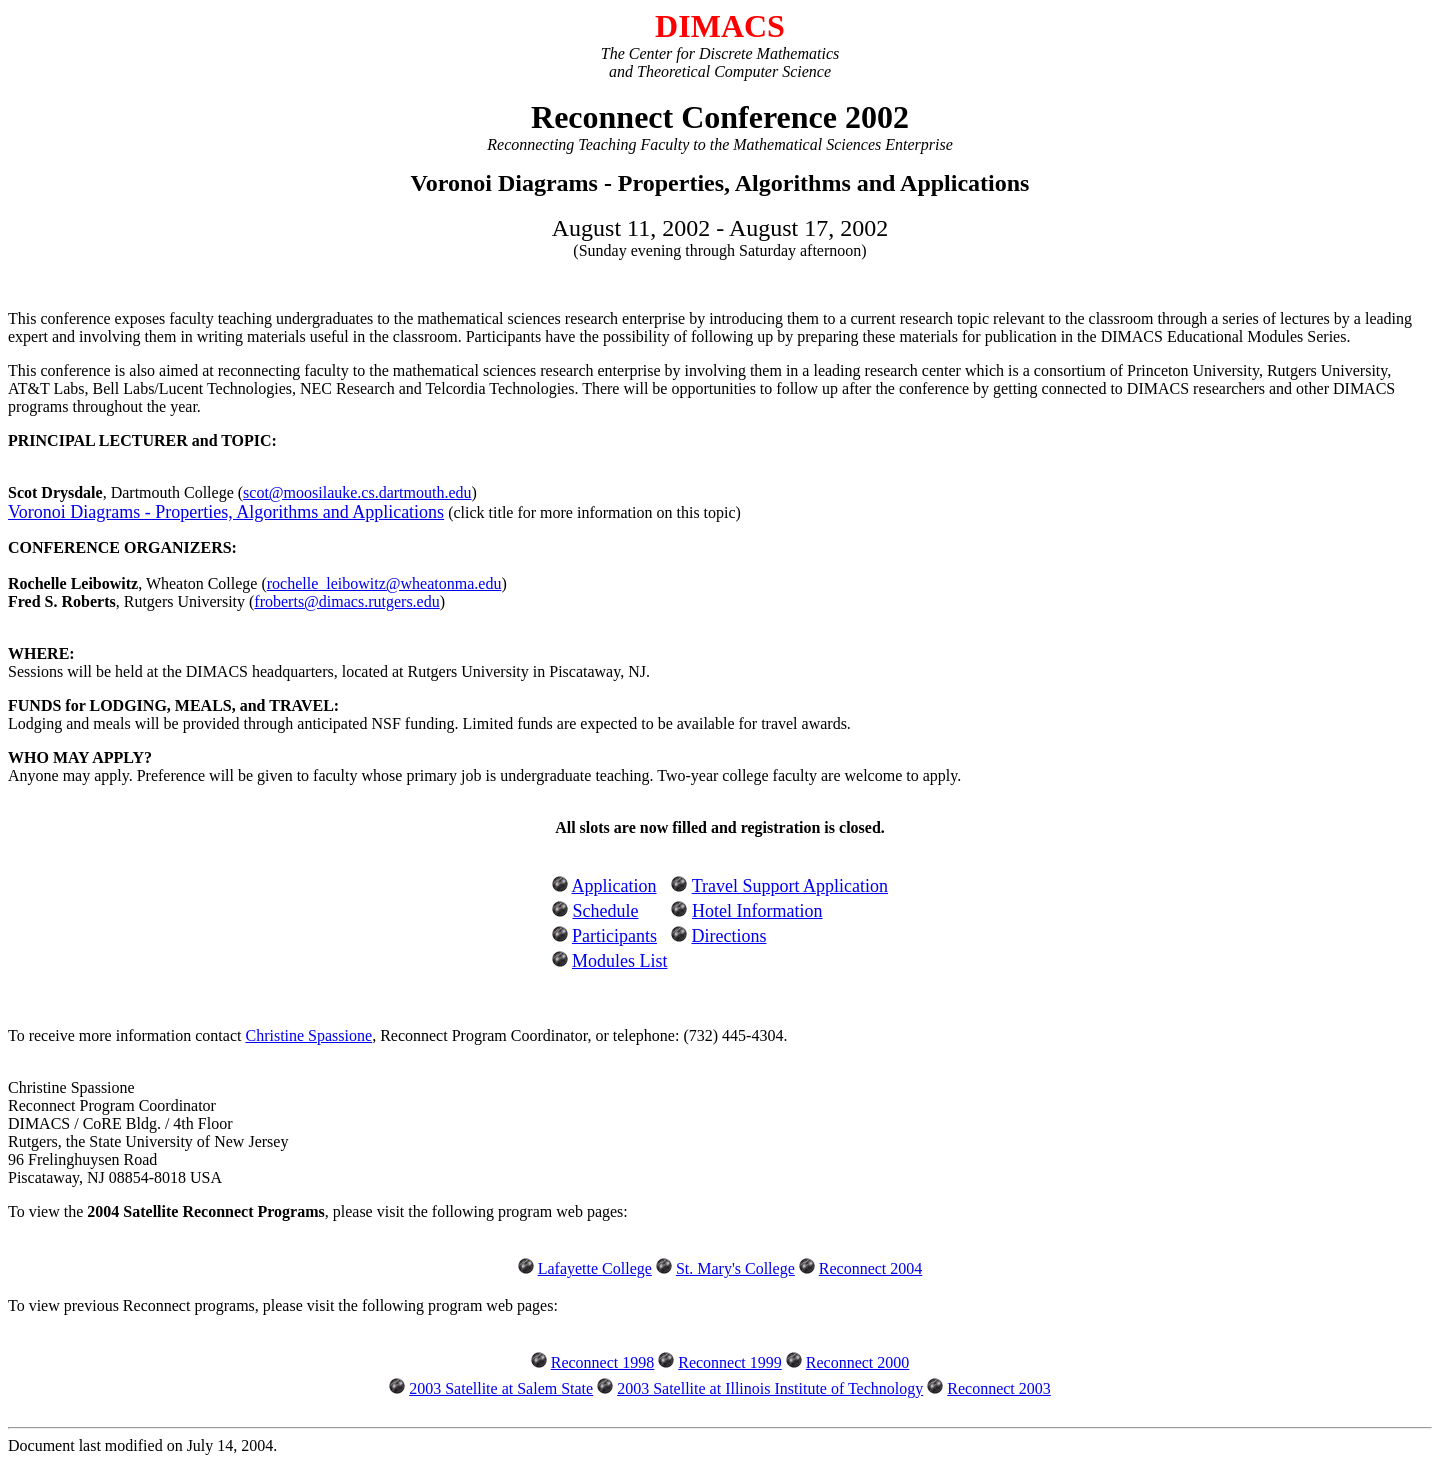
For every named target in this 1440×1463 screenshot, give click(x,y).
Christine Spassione (308, 1035)
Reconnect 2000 (858, 1362)
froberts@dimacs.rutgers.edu (346, 601)
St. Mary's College (735, 1268)
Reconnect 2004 (871, 1268)
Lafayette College (595, 1268)
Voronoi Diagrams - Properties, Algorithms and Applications (226, 512)
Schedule (605, 911)
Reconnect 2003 (999, 1388)
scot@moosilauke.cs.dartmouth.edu (357, 492)
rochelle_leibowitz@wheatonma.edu (384, 583)
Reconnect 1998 (603, 1362)
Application (613, 886)
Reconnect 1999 (730, 1362)
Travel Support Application (790, 886)
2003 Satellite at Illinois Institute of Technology (770, 1388)
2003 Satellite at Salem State (501, 1388)
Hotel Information (757, 911)
